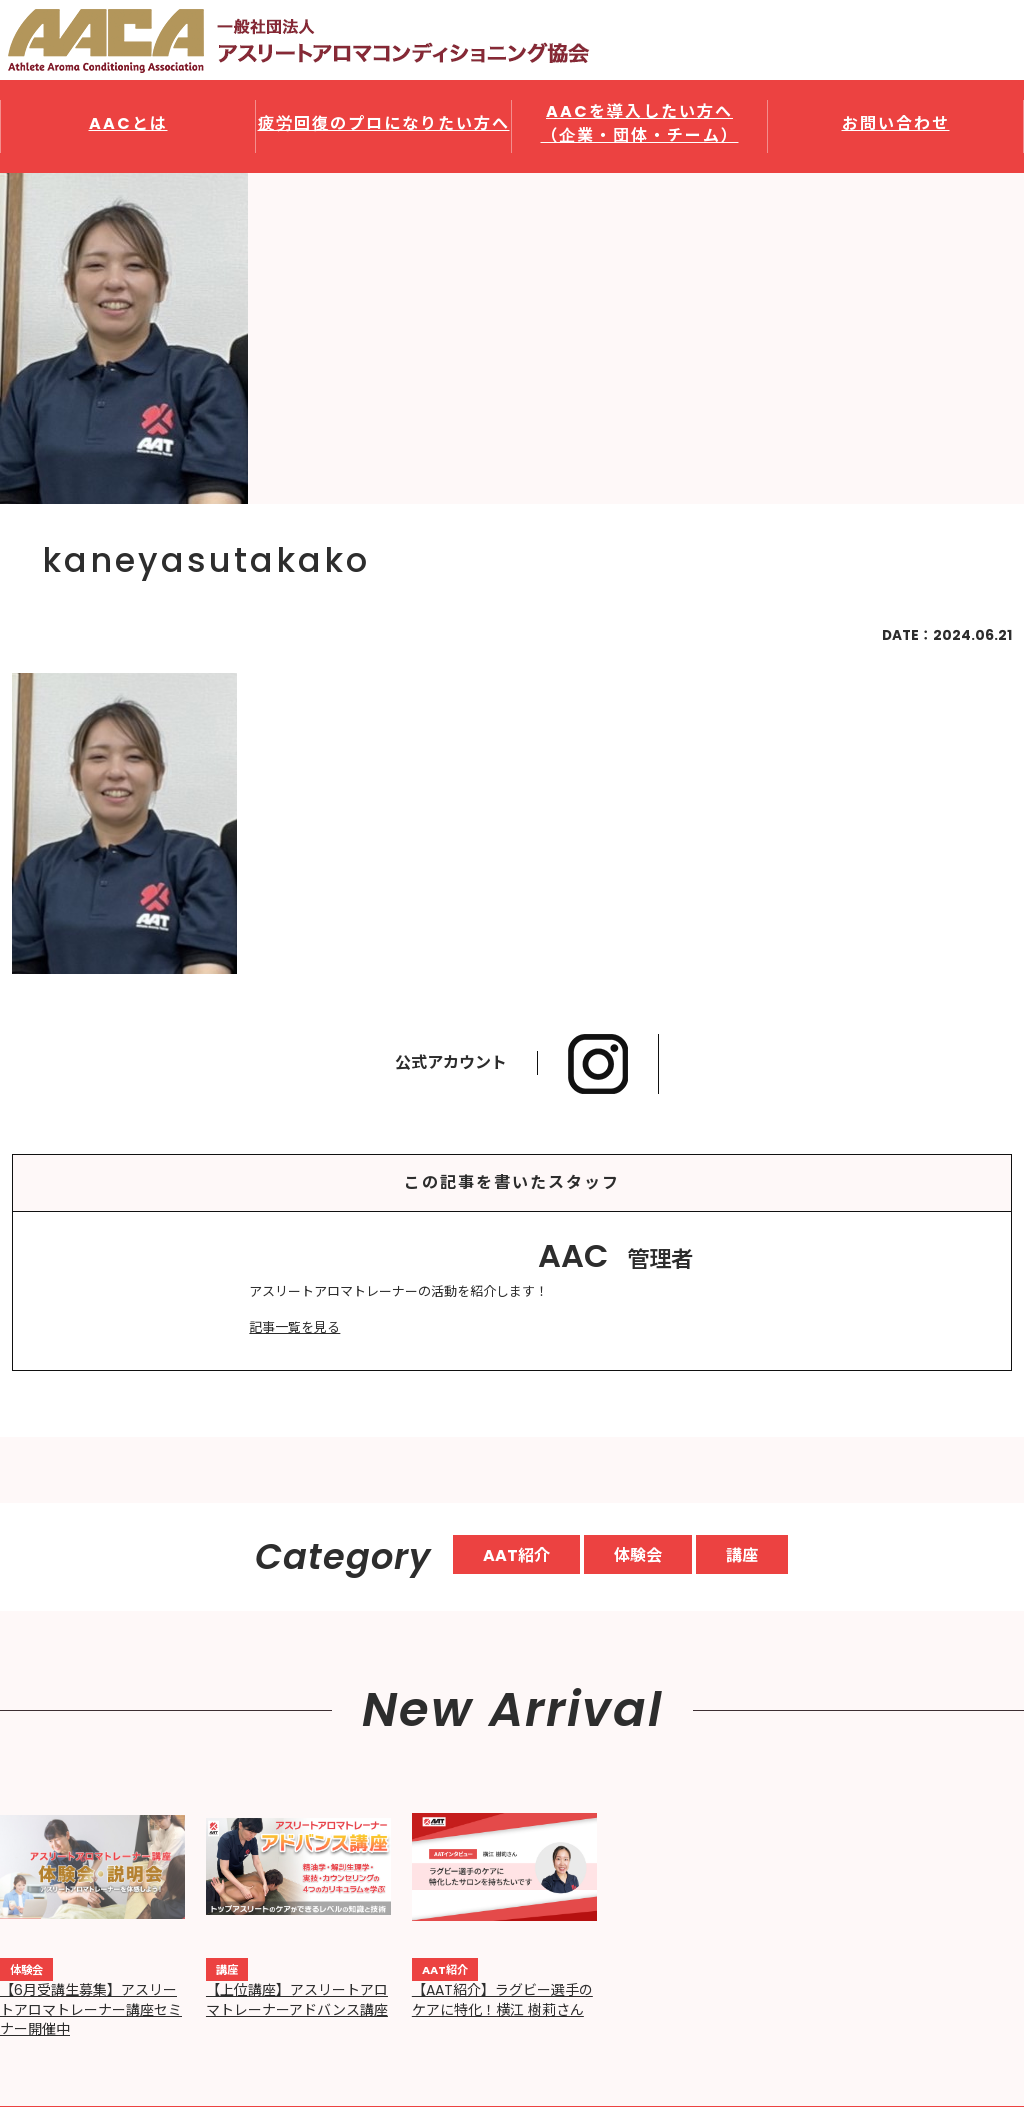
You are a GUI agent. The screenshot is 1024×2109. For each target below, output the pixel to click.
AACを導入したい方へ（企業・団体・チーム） (640, 123)
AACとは (128, 123)
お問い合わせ (896, 123)
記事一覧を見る (294, 1327)
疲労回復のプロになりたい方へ (384, 123)
